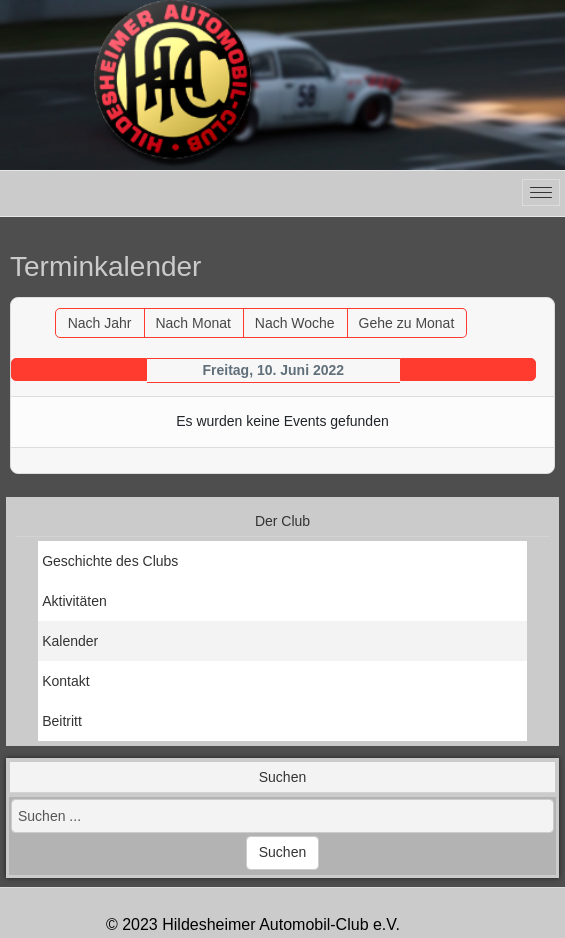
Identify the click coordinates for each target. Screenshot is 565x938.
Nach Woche (295, 323)
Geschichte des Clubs (110, 561)
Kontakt (65, 681)
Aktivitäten (74, 601)
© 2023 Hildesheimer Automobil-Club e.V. (253, 924)
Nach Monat (192, 323)
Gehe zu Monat (407, 323)
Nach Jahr (100, 323)
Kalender (70, 641)
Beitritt (62, 721)
